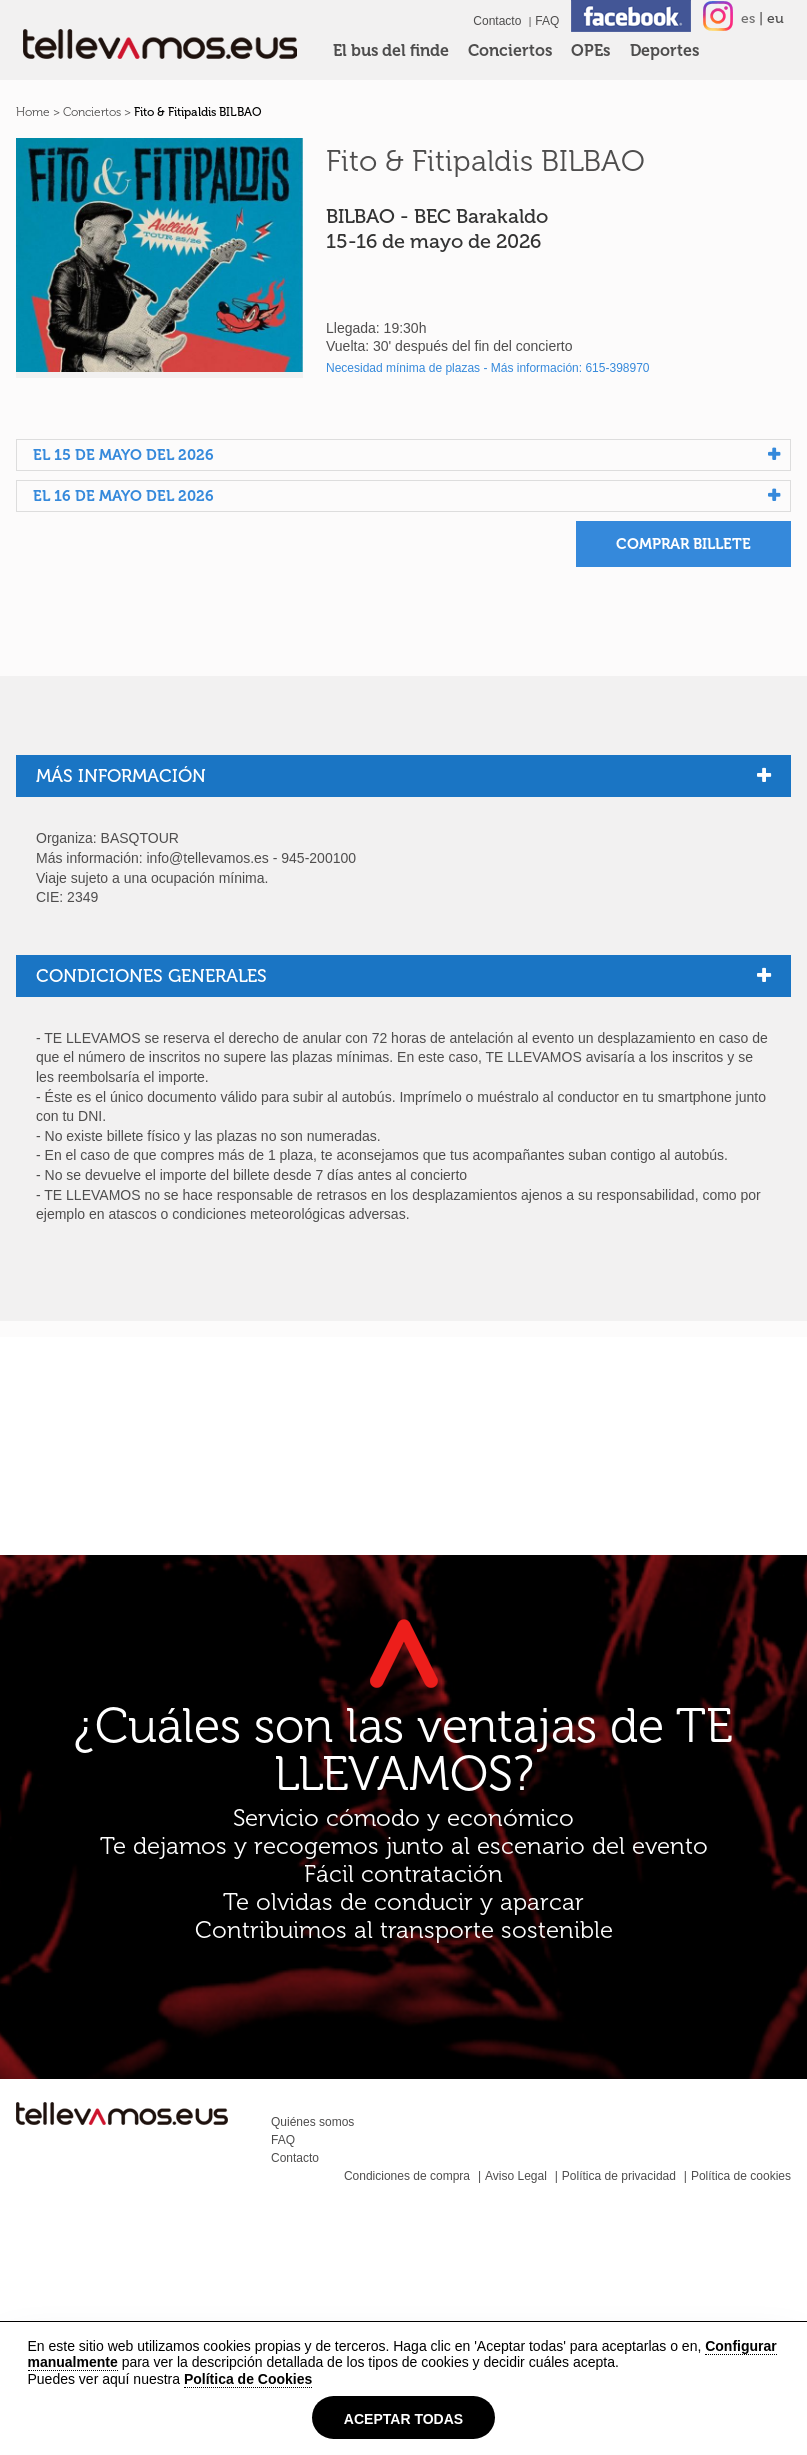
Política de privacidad (619, 2176)
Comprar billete (683, 544)
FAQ (547, 21)
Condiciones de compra (407, 2176)
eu (775, 18)
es (748, 18)
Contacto (497, 21)
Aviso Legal (516, 2176)
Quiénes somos (312, 2122)
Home (33, 112)
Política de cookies (741, 2176)
